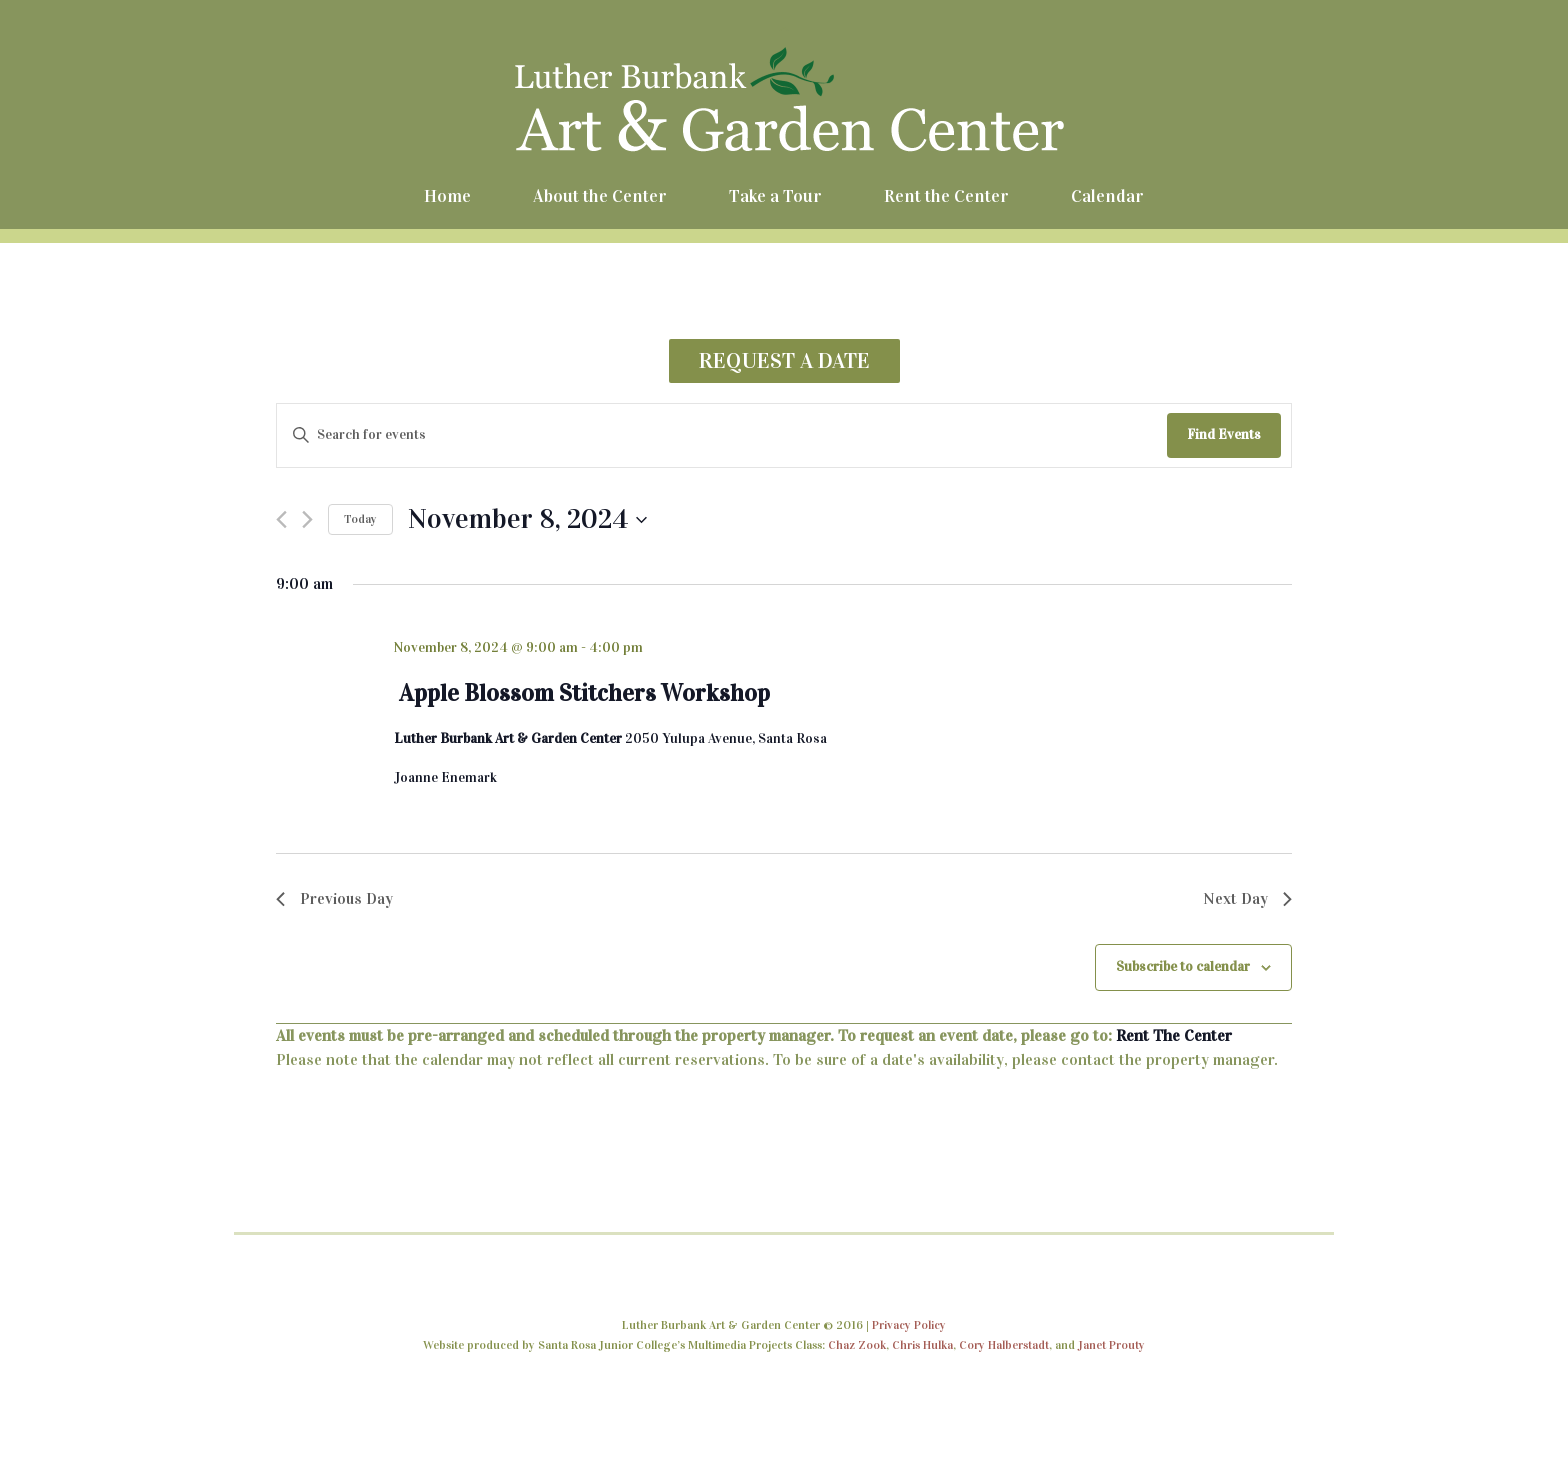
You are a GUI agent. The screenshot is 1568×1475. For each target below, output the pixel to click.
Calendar (1107, 196)
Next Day (1247, 898)
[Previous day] (281, 519)
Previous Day (334, 898)
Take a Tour (775, 196)
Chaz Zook (857, 1345)
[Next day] (307, 519)
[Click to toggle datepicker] (527, 520)
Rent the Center (946, 196)
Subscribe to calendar (1183, 966)
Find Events (1224, 434)
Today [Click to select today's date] (360, 519)
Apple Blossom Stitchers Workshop (584, 693)
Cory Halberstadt (1004, 1345)
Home (447, 196)
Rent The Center (1174, 1035)
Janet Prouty (1111, 1345)
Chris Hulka (922, 1345)
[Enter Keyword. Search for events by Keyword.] (722, 435)
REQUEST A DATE (784, 360)
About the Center (600, 196)
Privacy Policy (909, 1325)
